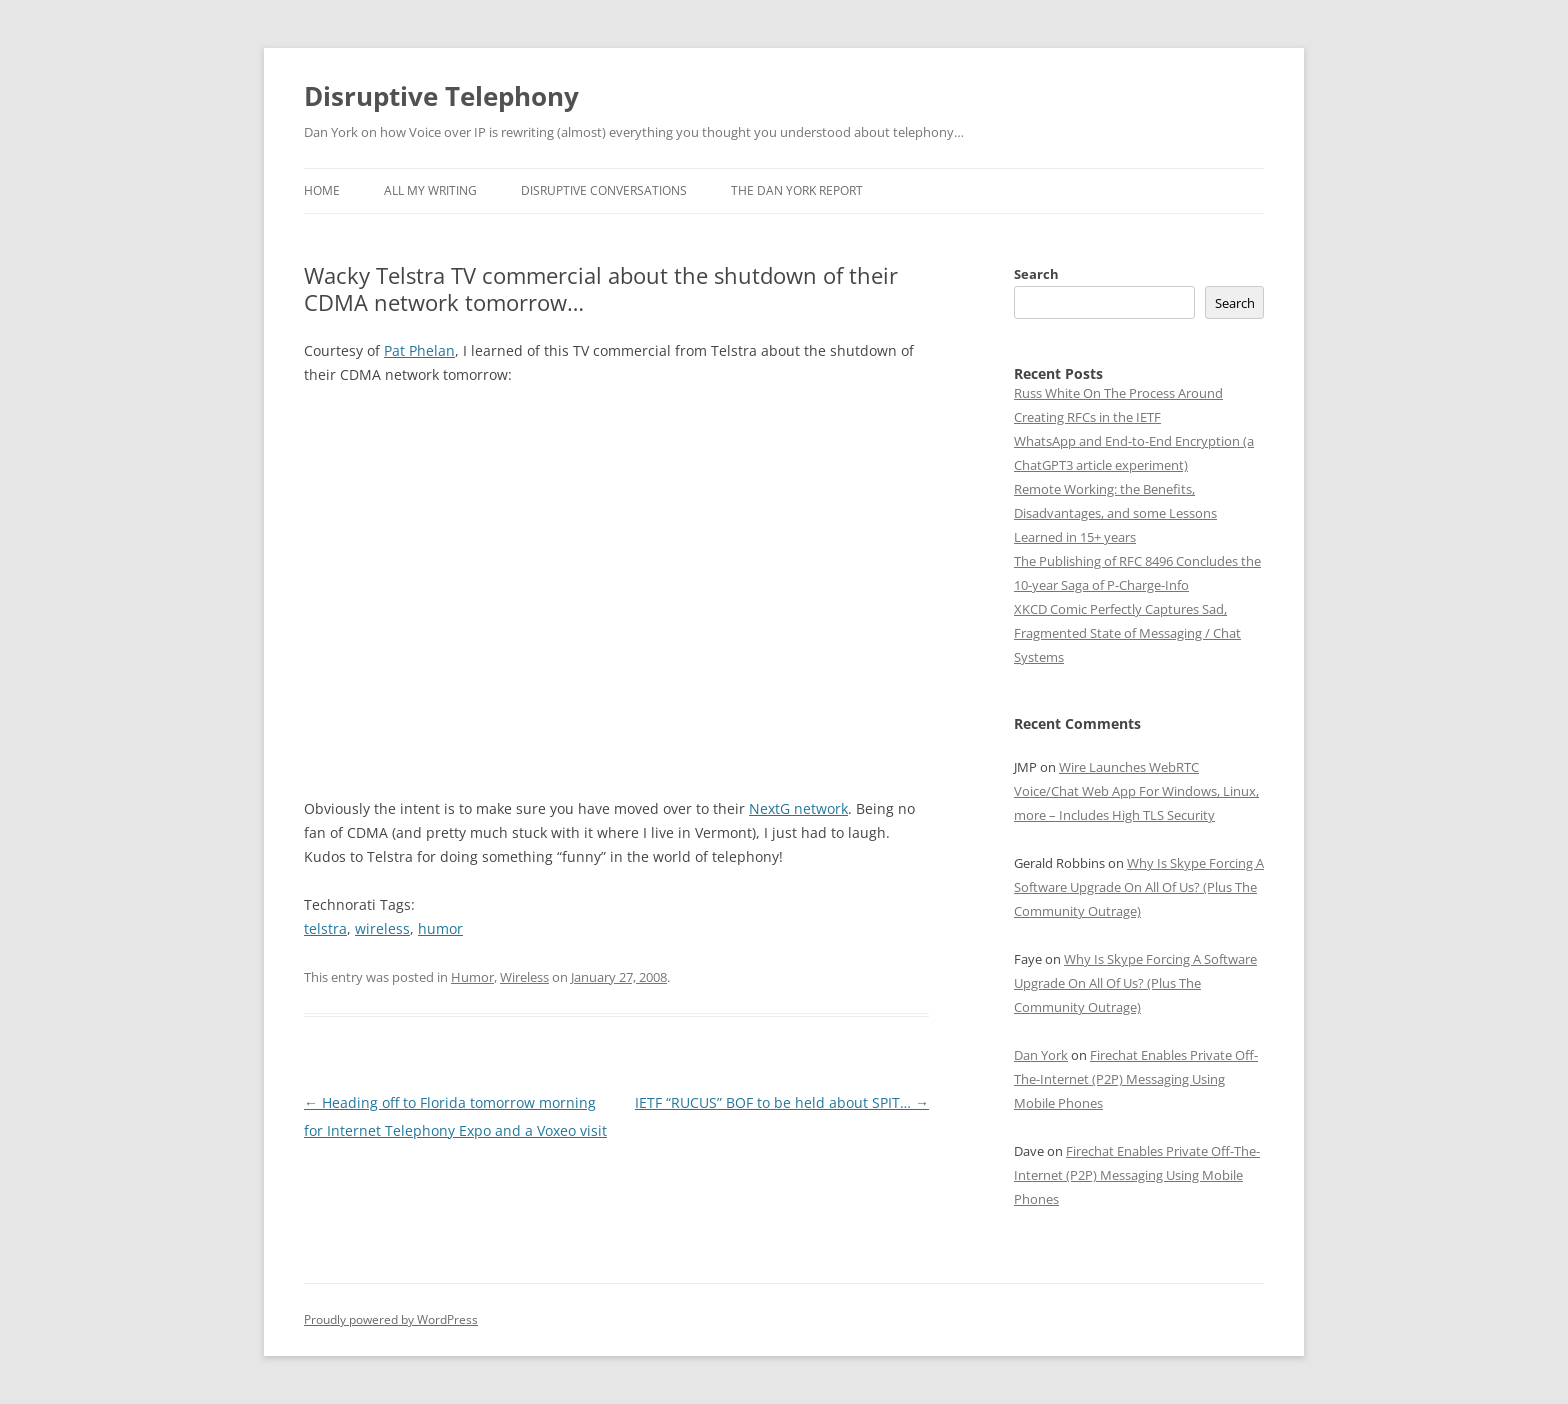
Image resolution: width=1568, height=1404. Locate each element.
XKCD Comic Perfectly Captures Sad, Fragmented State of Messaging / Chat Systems (1127, 633)
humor (440, 928)
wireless (382, 928)
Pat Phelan (419, 350)
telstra (325, 928)
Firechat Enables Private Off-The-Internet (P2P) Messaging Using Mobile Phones (1136, 1079)
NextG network (798, 808)
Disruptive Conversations (604, 190)
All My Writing (430, 190)
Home (322, 190)
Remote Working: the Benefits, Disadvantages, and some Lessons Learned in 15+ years (1115, 513)
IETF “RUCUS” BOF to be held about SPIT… (782, 1102)
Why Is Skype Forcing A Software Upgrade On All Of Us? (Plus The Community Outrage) (1139, 887)
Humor (472, 977)
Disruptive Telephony (441, 96)
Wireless (524, 977)
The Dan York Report (797, 190)
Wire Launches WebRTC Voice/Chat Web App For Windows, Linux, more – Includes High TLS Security (1136, 791)
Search (1036, 274)
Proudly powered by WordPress (391, 1319)
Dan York (1041, 1055)
